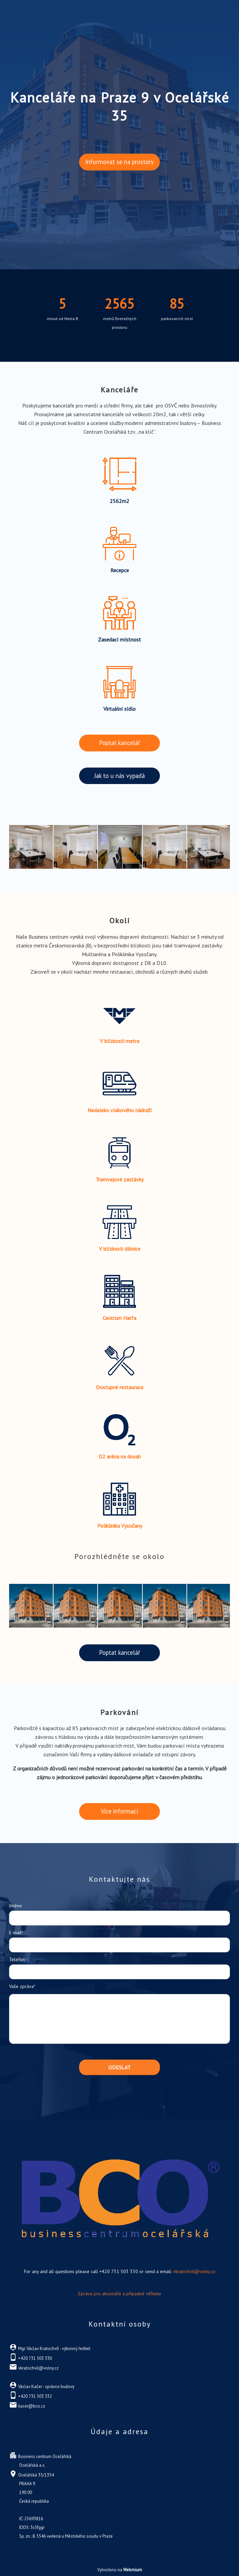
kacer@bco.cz (31, 2406)
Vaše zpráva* (22, 1986)
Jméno (15, 1906)
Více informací (119, 1811)
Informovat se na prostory (119, 162)
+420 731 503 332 (35, 2396)
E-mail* (16, 1932)
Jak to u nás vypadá (119, 776)
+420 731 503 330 (35, 2358)
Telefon (17, 1959)
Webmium (132, 2570)
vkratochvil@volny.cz (194, 2271)
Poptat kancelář (119, 743)
